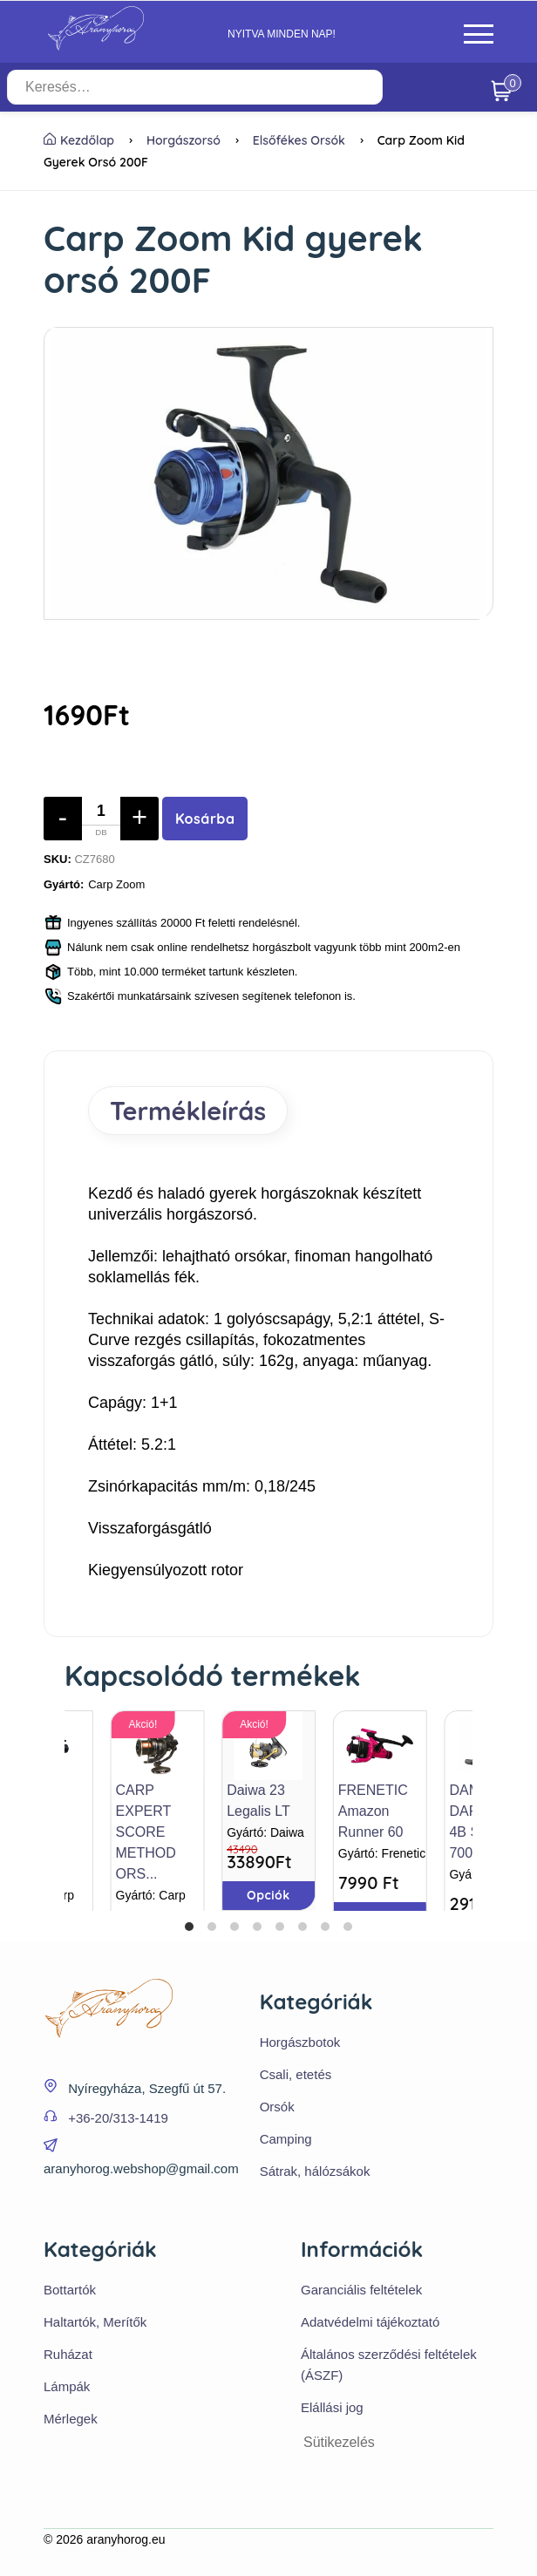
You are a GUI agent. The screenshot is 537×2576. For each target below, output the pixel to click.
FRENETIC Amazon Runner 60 (373, 1811)
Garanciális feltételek (361, 2289)
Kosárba (205, 818)
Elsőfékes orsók (299, 140)
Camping (286, 2138)
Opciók (268, 1895)
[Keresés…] (195, 87)
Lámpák (67, 2386)
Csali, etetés (296, 2074)
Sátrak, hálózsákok (315, 2171)
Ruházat (68, 2354)
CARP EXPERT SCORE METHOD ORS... (146, 1832)
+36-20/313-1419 (118, 2117)
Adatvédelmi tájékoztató (370, 2321)
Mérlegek (71, 2418)
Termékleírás (188, 1110)
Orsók (277, 2106)
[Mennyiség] (101, 818)
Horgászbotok (300, 2042)
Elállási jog (332, 2407)
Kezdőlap (79, 140)
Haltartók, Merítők (95, 2321)
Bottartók (70, 2289)
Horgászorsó (183, 140)
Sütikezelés (339, 2442)
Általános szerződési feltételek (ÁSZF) (389, 2364)
